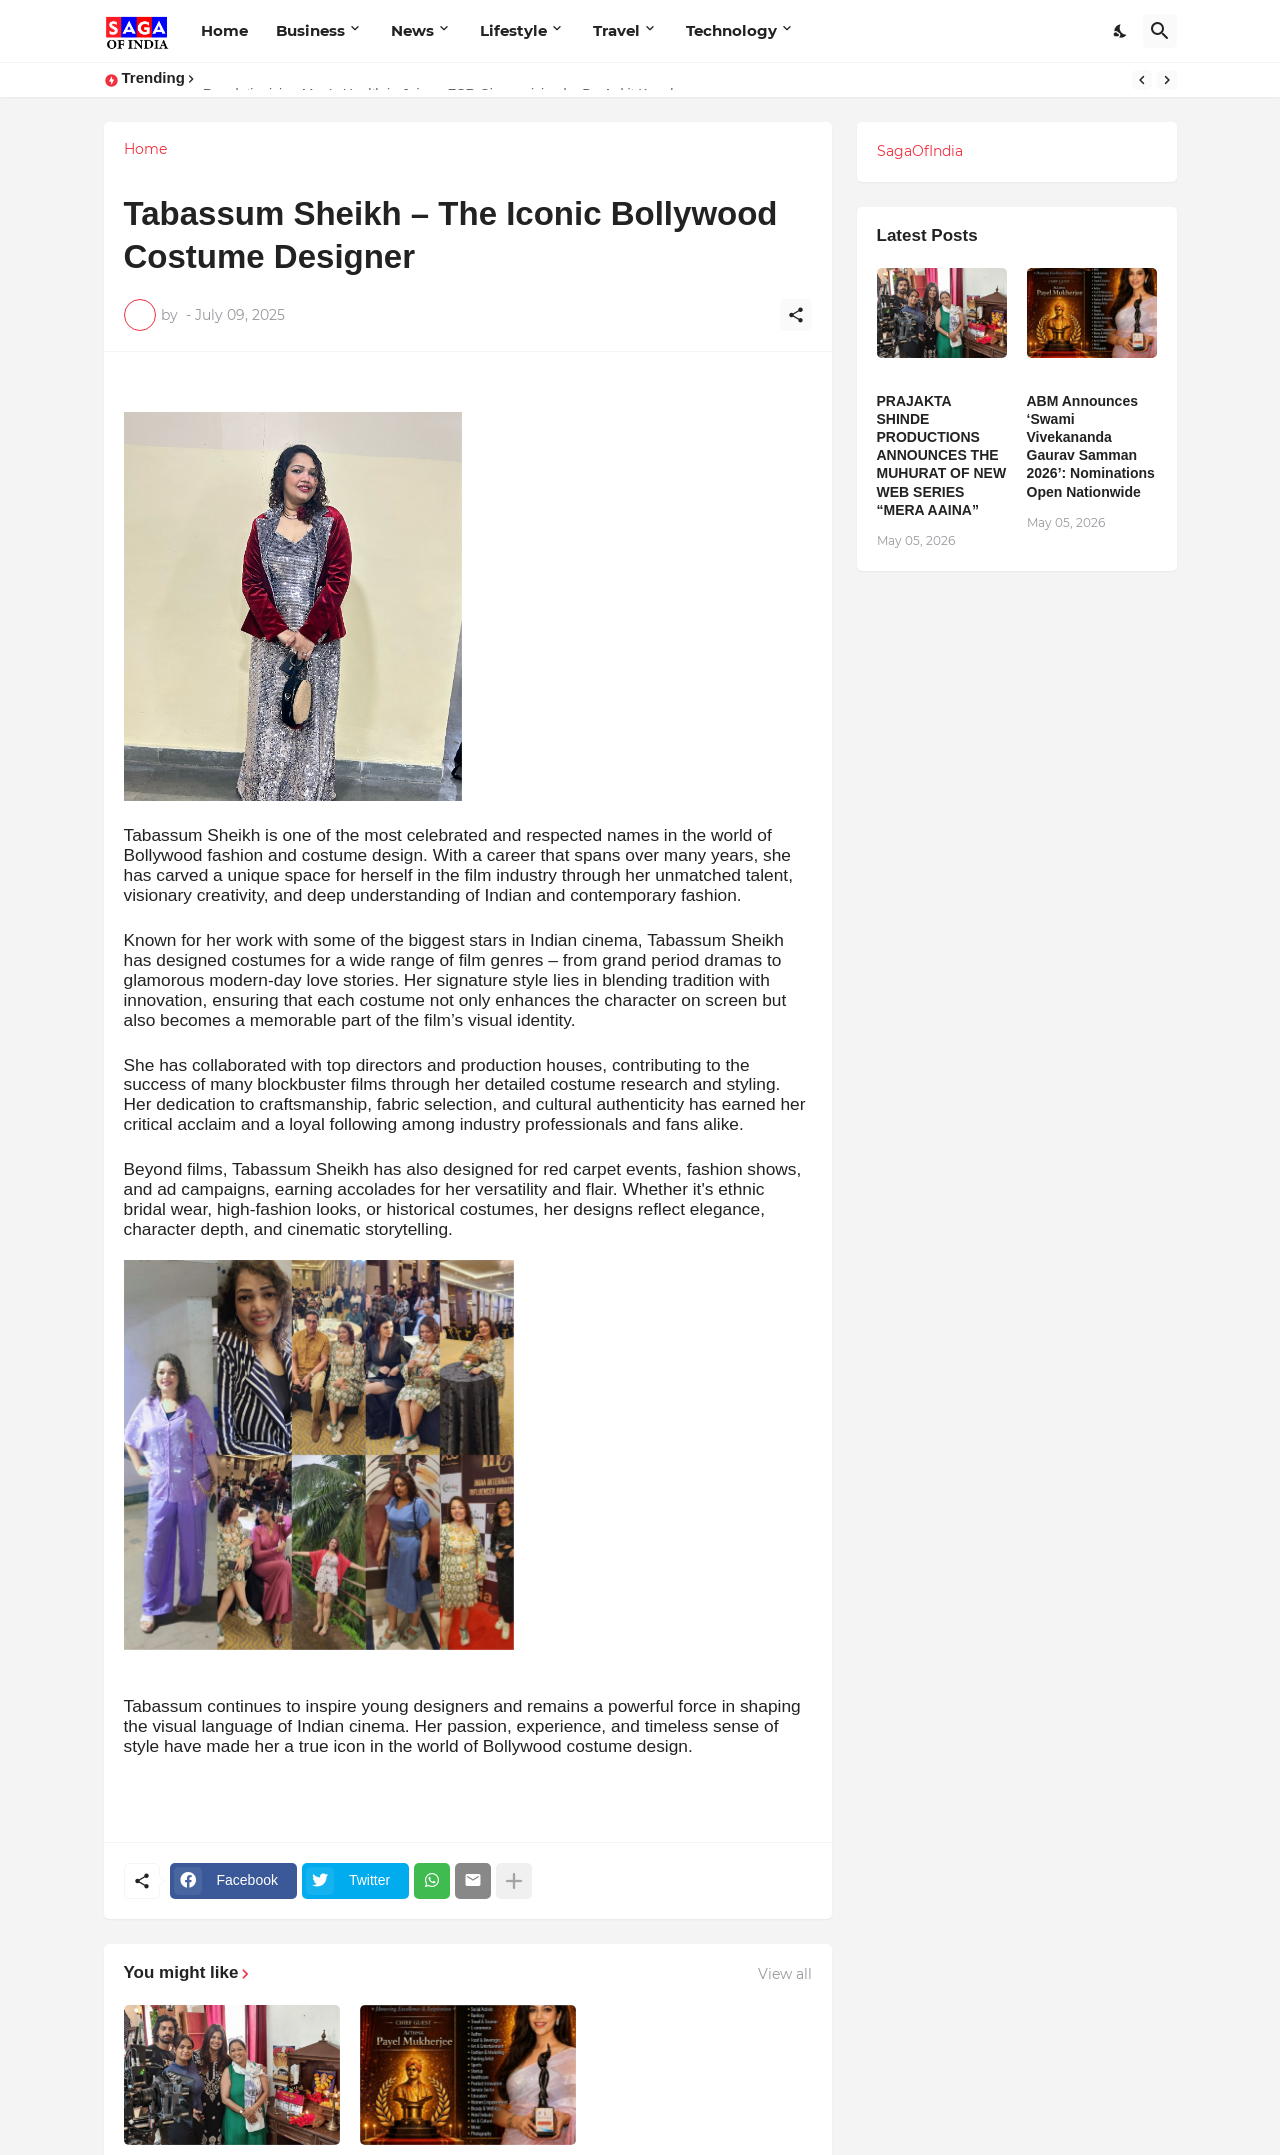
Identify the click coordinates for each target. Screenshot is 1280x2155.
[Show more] (514, 1881)
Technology (731, 30)
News (412, 30)
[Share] (796, 315)
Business (310, 30)
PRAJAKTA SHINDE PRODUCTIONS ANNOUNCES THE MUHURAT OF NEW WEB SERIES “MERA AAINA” (942, 455)
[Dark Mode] (1121, 31)
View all (785, 1974)
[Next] (1167, 80)
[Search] (1160, 31)
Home (224, 30)
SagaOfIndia (920, 151)
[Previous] (1142, 80)
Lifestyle (513, 30)
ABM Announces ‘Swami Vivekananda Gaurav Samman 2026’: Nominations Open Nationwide (1091, 446)
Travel (616, 30)
